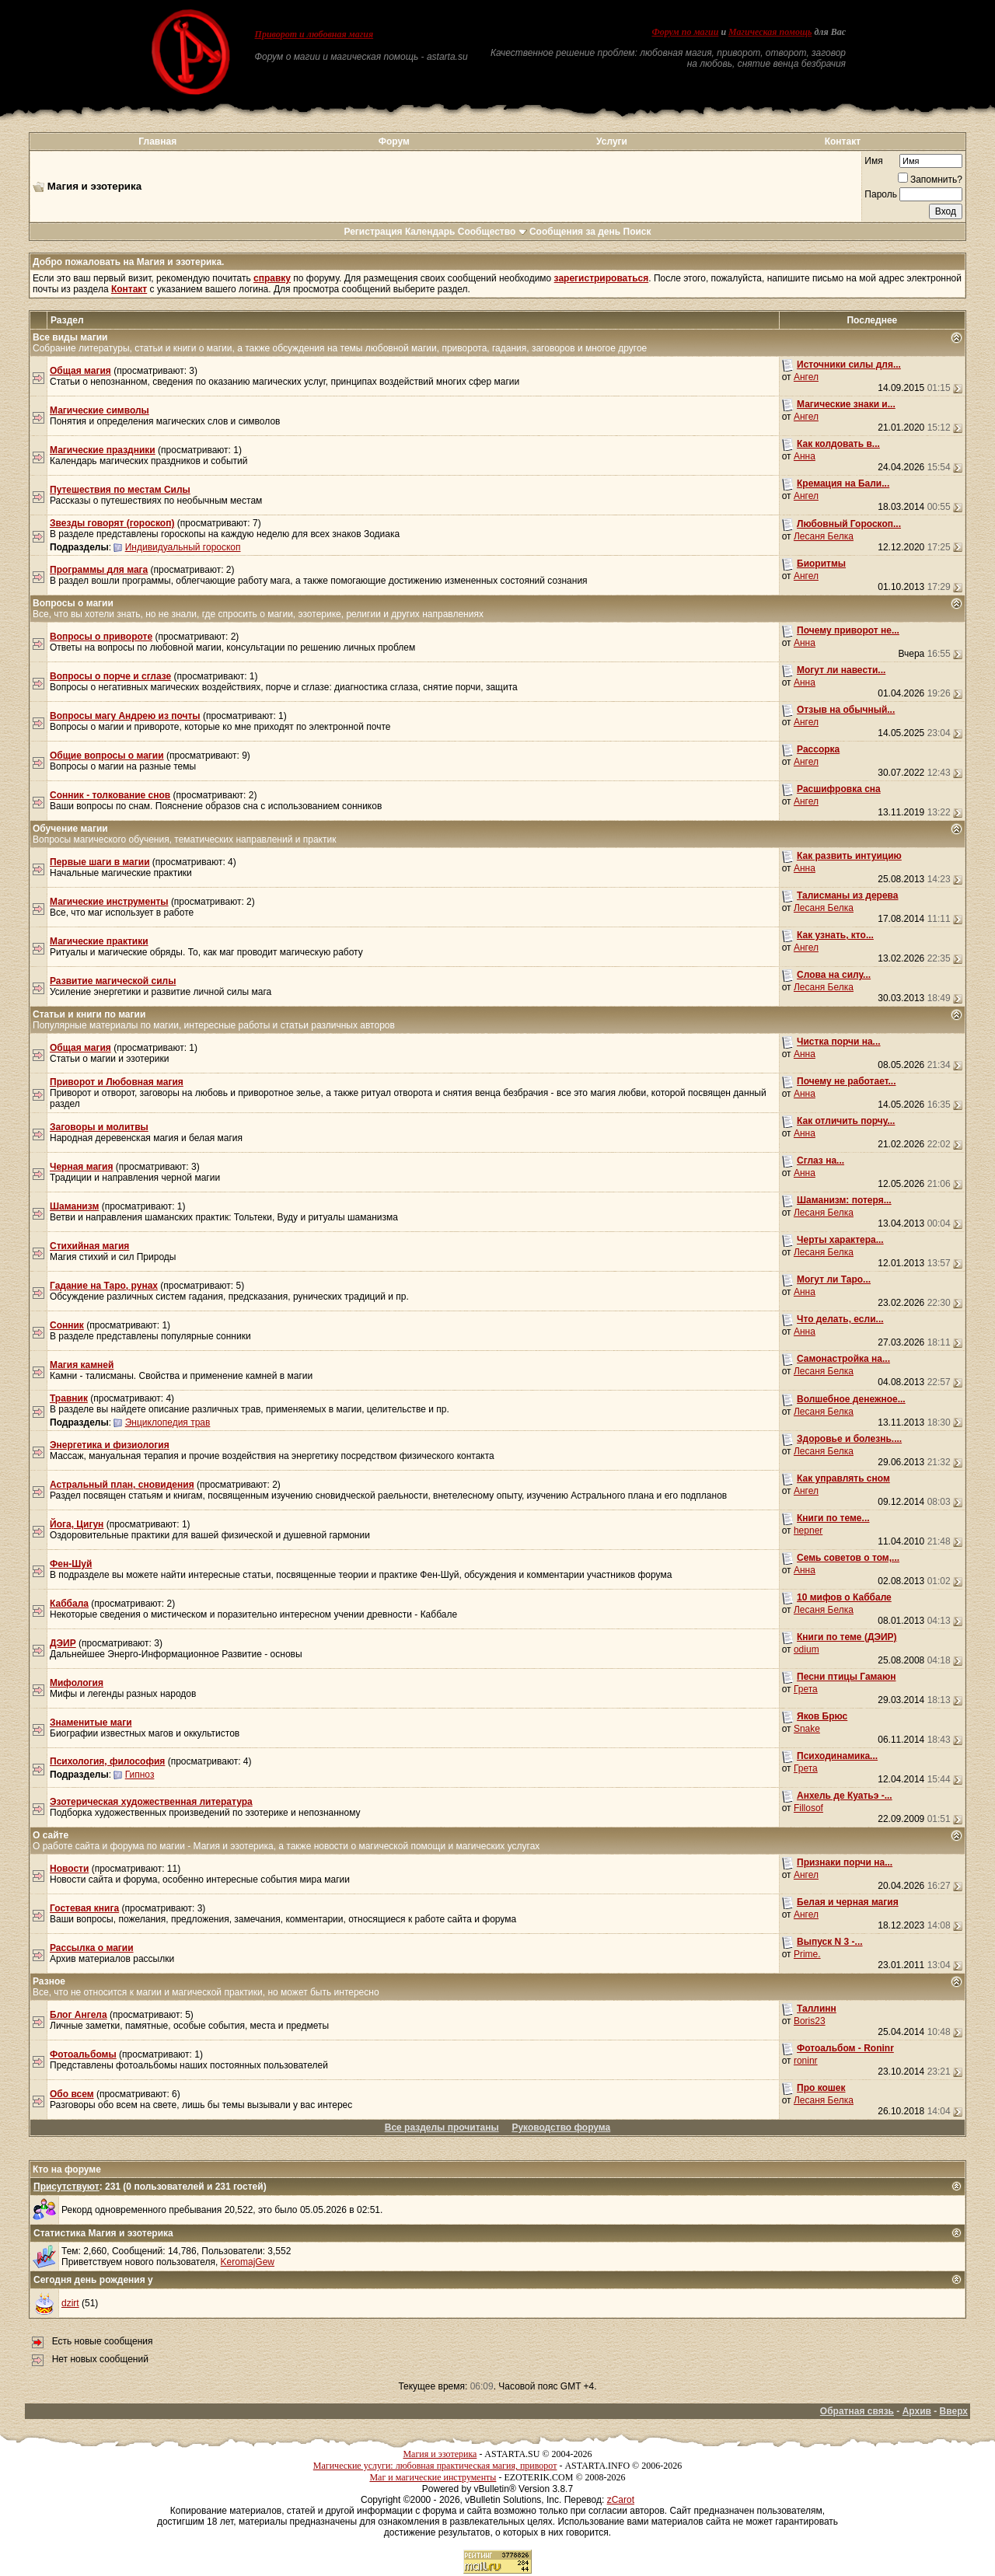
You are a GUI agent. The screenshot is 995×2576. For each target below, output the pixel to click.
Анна (804, 456)
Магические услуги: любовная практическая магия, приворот (435, 2465)
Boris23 (810, 2021)
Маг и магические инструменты (432, 2477)
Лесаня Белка (824, 536)
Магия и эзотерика (440, 2454)
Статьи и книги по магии (89, 1014)
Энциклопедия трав (168, 1422)
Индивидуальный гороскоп (183, 547)
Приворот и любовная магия (314, 34)
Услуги (611, 141)
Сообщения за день (574, 231)
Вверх (954, 2411)
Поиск (637, 231)
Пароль (880, 194)
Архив (916, 2411)
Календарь (430, 231)
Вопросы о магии (73, 603)
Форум (394, 141)
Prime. (807, 1954)
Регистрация (373, 231)
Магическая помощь (770, 31)
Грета (806, 1689)
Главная (157, 141)
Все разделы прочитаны (442, 2127)
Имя (873, 160)
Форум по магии (684, 31)
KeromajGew (247, 2262)
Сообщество (492, 231)
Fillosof (808, 1808)
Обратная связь (857, 2411)
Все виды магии (70, 337)
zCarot (620, 2499)
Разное (49, 1981)
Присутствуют (66, 2186)
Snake (807, 1728)
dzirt (70, 2303)
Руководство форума (560, 2127)
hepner (808, 1530)
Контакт (843, 141)
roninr (806, 2060)
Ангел (806, 377)
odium (806, 1649)
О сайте (50, 1835)
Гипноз (140, 1774)
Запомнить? (930, 179)
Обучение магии (70, 828)
